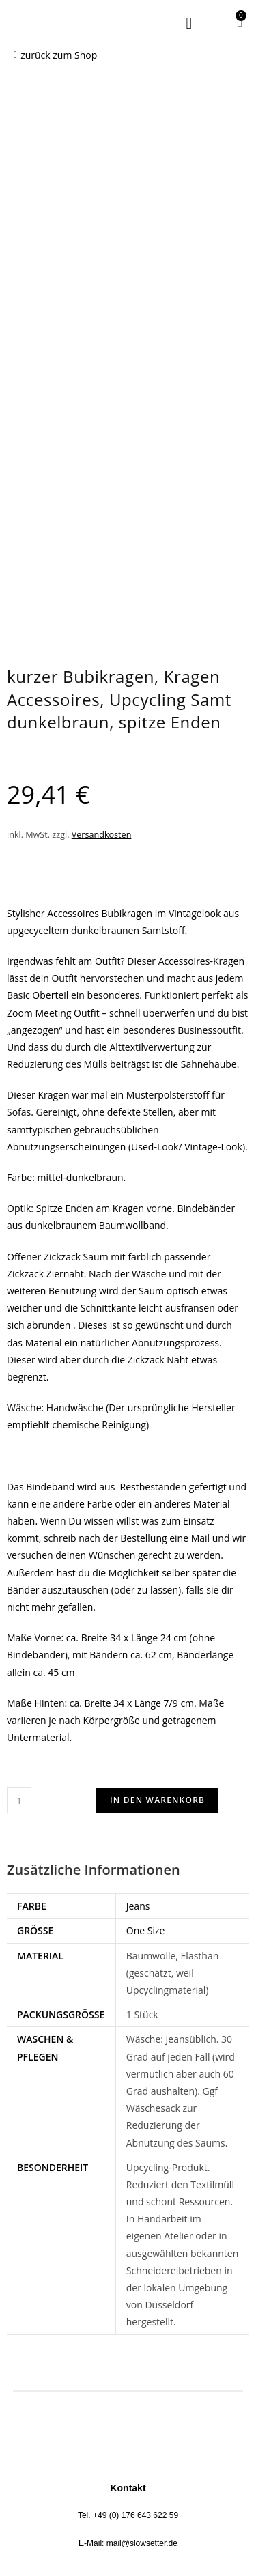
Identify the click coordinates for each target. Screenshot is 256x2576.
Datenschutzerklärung (121, 2267)
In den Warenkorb (157, 1384)
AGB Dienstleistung (120, 2308)
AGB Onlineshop (121, 2329)
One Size (145, 1514)
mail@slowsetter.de (141, 2127)
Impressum (121, 2288)
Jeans (138, 1490)
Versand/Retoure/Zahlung (121, 2349)
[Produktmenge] (19, 1385)
